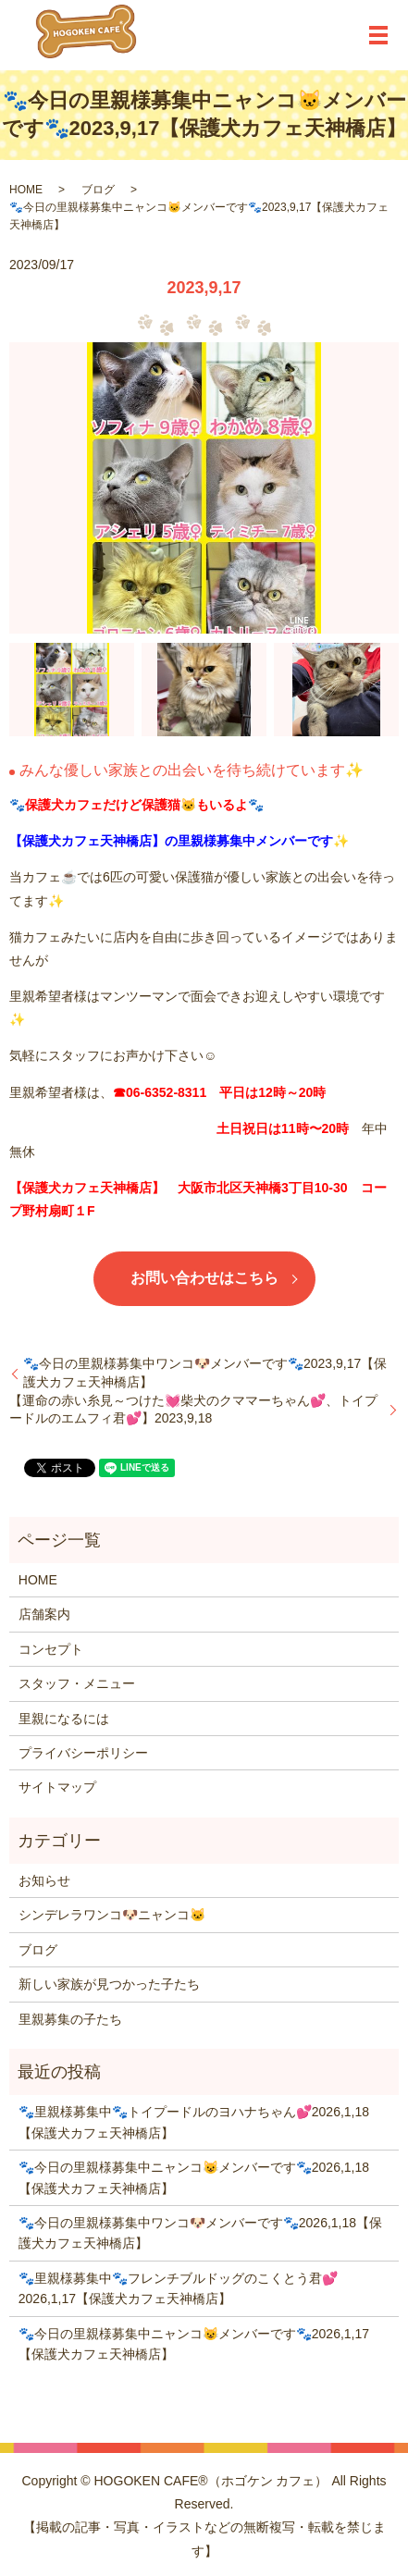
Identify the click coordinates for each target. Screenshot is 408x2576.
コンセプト (51, 1649)
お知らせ (44, 1880)
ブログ (98, 189)
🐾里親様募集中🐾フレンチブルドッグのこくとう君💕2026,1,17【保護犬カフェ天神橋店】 (178, 2288)
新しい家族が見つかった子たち (109, 1984)
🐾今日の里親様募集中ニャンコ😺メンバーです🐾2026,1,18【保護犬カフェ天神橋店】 (194, 2177)
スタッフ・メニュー (77, 1683)
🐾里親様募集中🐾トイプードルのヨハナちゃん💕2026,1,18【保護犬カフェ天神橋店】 (194, 2121)
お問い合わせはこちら (204, 1278)
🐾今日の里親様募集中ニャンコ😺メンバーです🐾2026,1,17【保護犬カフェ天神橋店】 (194, 2343)
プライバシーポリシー (83, 1752)
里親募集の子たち (70, 2019)
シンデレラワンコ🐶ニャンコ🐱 (112, 1914)
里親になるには (64, 1718)
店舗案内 (44, 1614)
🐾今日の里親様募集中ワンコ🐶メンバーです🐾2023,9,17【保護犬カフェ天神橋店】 (205, 1372)
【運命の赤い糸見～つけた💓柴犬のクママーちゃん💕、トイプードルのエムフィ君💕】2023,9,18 (193, 1409)
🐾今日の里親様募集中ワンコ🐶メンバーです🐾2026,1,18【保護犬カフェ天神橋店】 (200, 2232)
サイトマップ (57, 1787)
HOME (26, 189)
